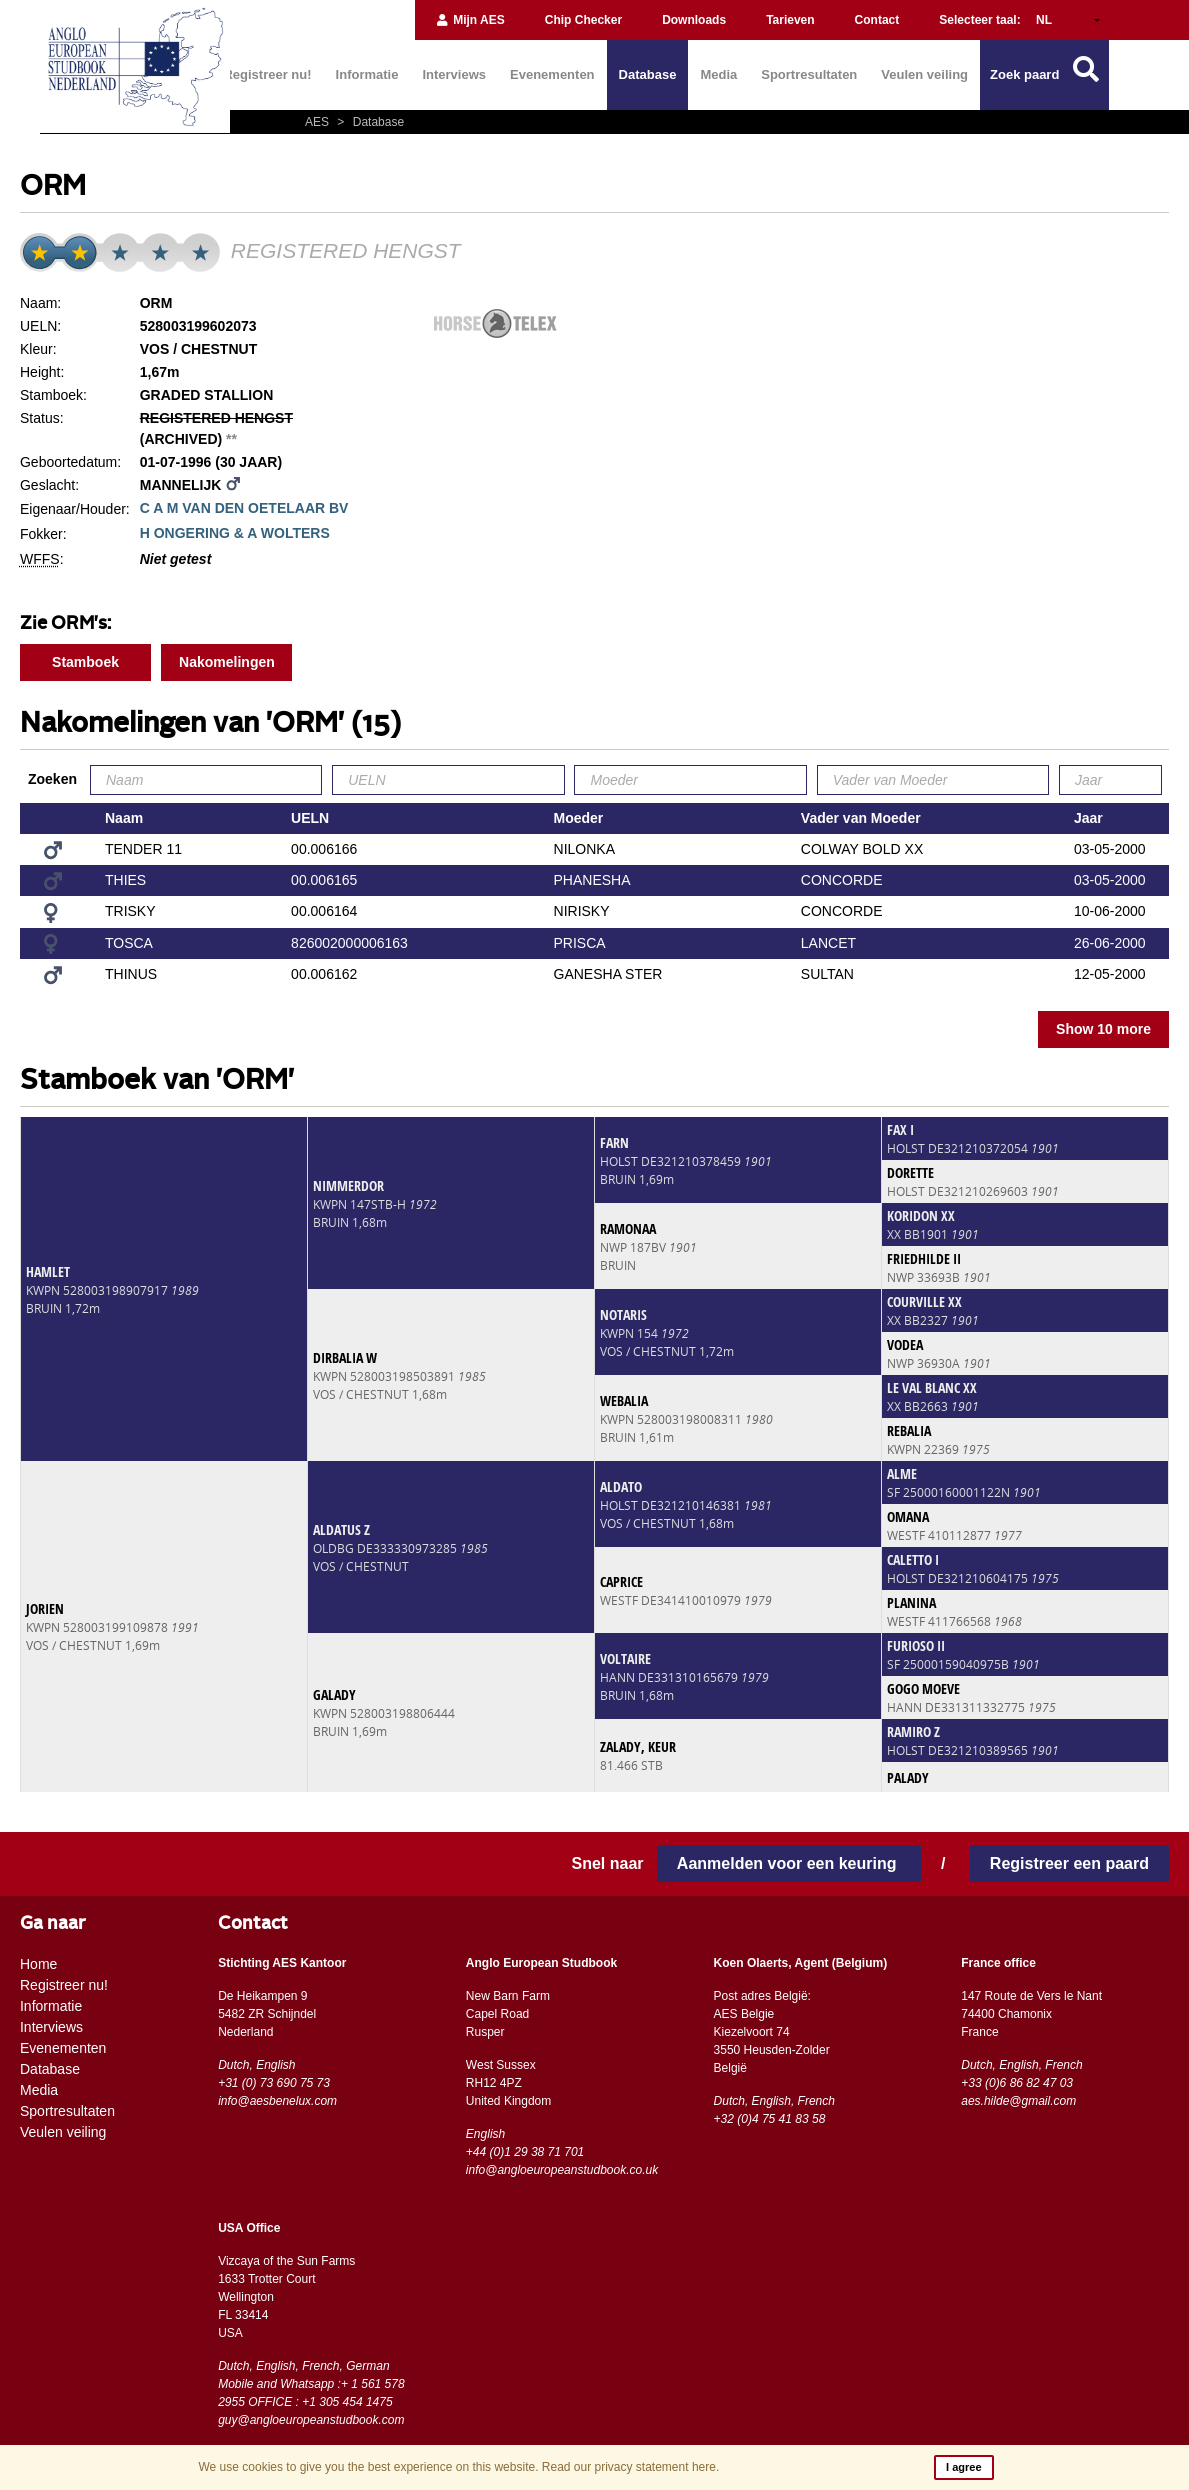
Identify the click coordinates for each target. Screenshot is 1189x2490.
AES (318, 122)
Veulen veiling (924, 74)
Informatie (367, 74)
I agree (963, 2467)
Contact (877, 20)
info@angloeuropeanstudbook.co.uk (562, 2170)
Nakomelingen (227, 662)
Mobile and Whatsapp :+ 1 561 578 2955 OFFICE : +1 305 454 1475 (311, 2393)
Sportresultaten (809, 74)
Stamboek (85, 662)
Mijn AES (470, 20)
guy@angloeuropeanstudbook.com (311, 2420)
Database (648, 74)
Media (718, 74)
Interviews (454, 74)
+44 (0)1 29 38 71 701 (525, 2152)
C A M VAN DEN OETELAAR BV (244, 508)
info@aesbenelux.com (277, 2101)
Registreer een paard (1069, 1863)
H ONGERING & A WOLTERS (235, 533)
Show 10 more (1103, 1029)
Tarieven (790, 20)
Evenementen (552, 74)
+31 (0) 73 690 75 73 (274, 2083)
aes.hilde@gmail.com (1018, 2101)
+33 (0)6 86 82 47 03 (1017, 2083)
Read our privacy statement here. (630, 2467)
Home (38, 1964)
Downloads (694, 20)
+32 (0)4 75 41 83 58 (770, 2119)
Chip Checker (583, 20)
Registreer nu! (267, 74)
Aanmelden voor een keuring (789, 1863)
